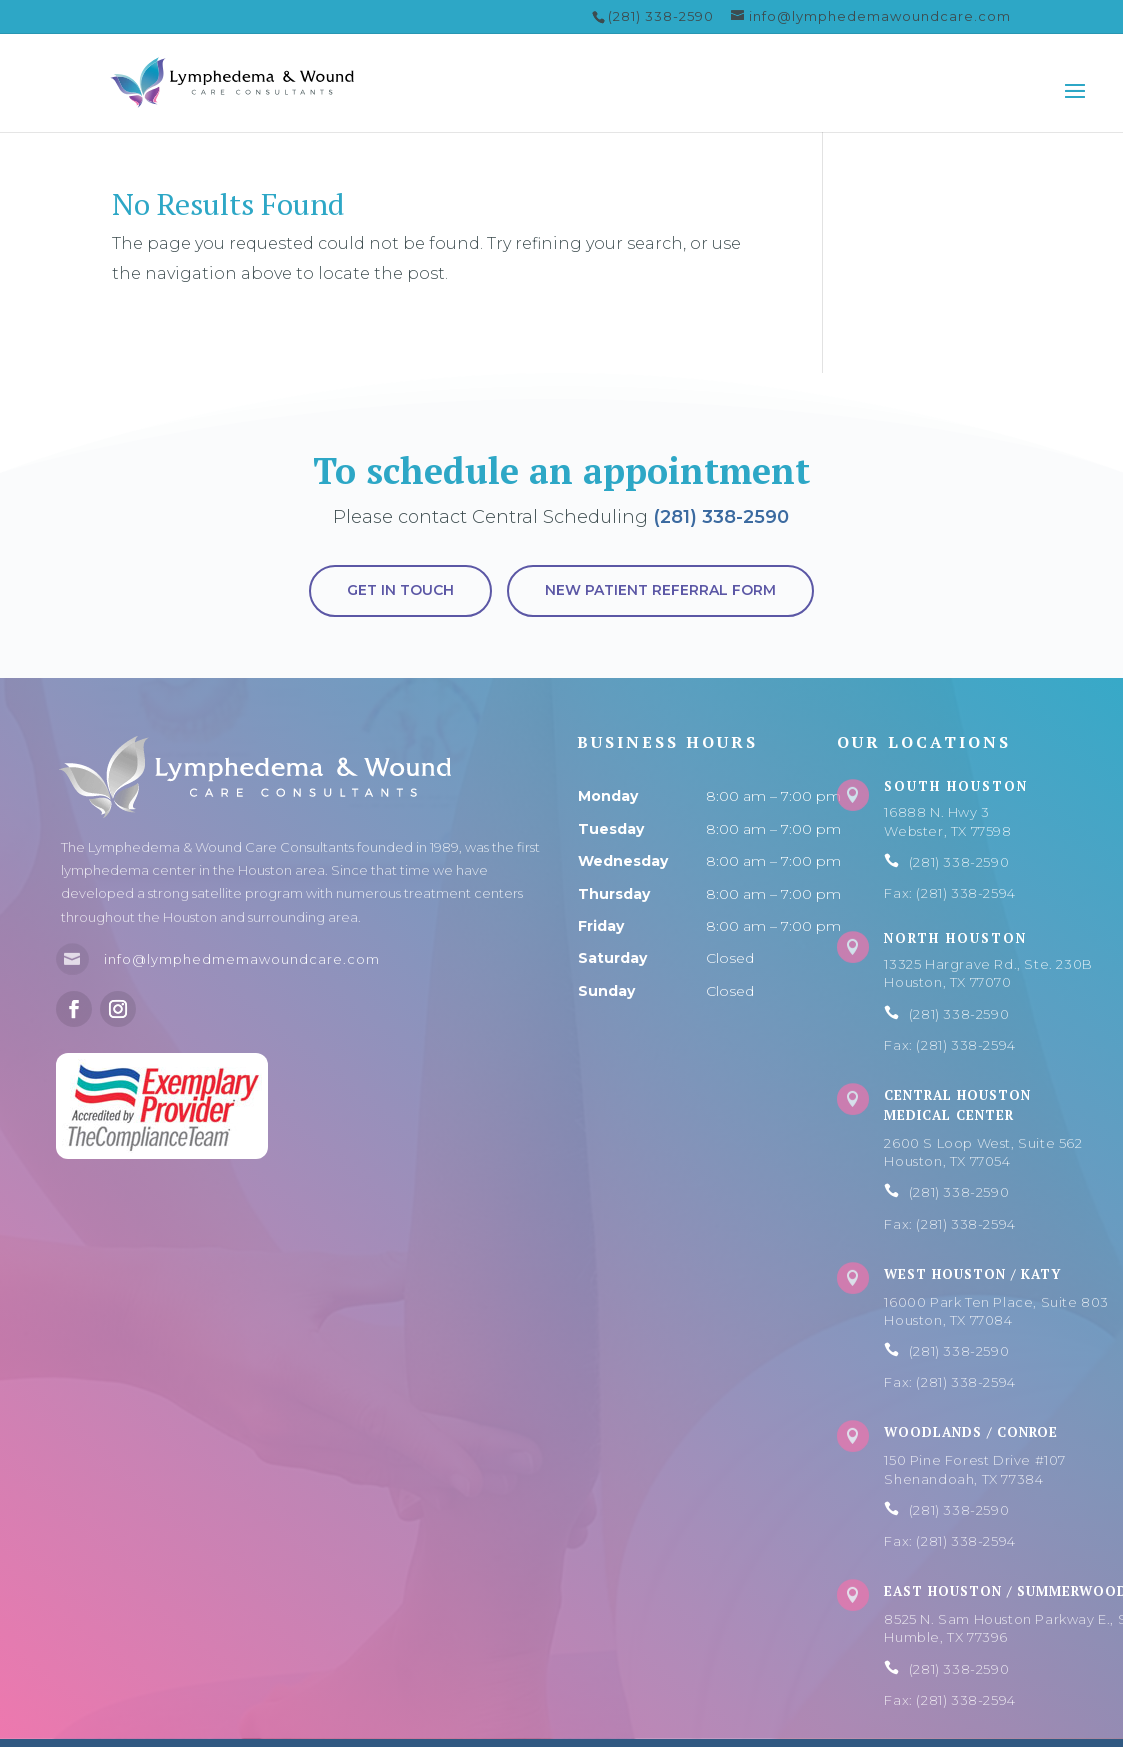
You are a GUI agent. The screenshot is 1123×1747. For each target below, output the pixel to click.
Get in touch (400, 590)
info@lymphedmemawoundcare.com (242, 959)
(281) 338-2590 (721, 517)
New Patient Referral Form (660, 590)
